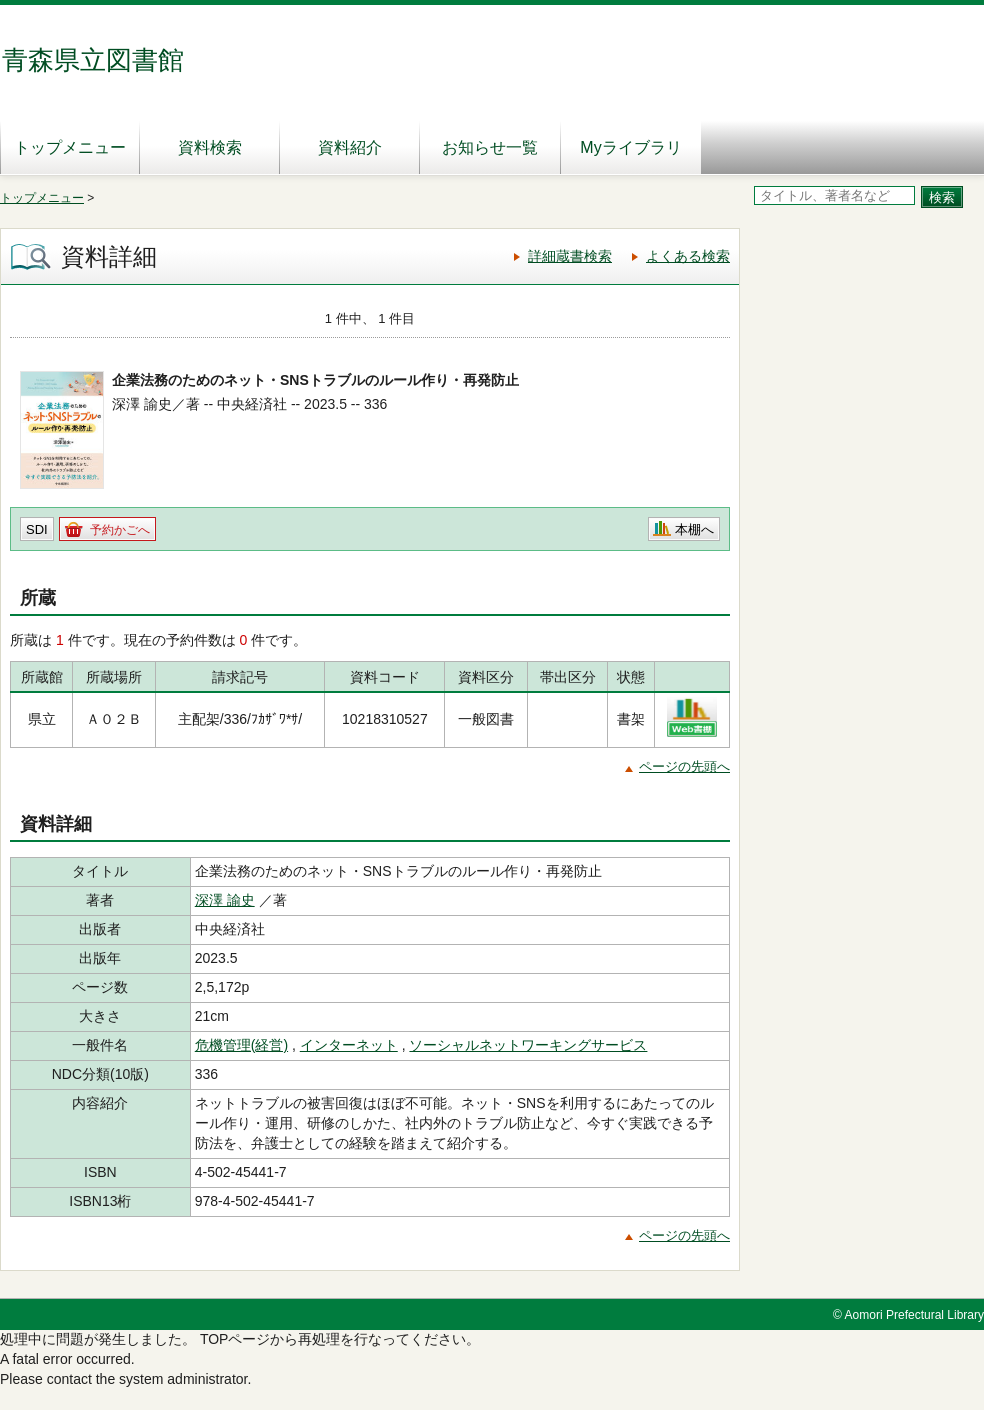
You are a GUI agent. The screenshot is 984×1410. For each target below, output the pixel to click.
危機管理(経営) (241, 1045)
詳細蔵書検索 (570, 256)
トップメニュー (70, 147)
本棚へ (694, 529)
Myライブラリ (630, 147)
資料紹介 (350, 147)
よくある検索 (688, 256)
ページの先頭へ (684, 766)
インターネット (349, 1045)
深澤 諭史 (225, 900)
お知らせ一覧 (490, 147)
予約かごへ (120, 530)
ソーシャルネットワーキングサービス (528, 1045)
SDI (37, 529)
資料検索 (210, 147)
